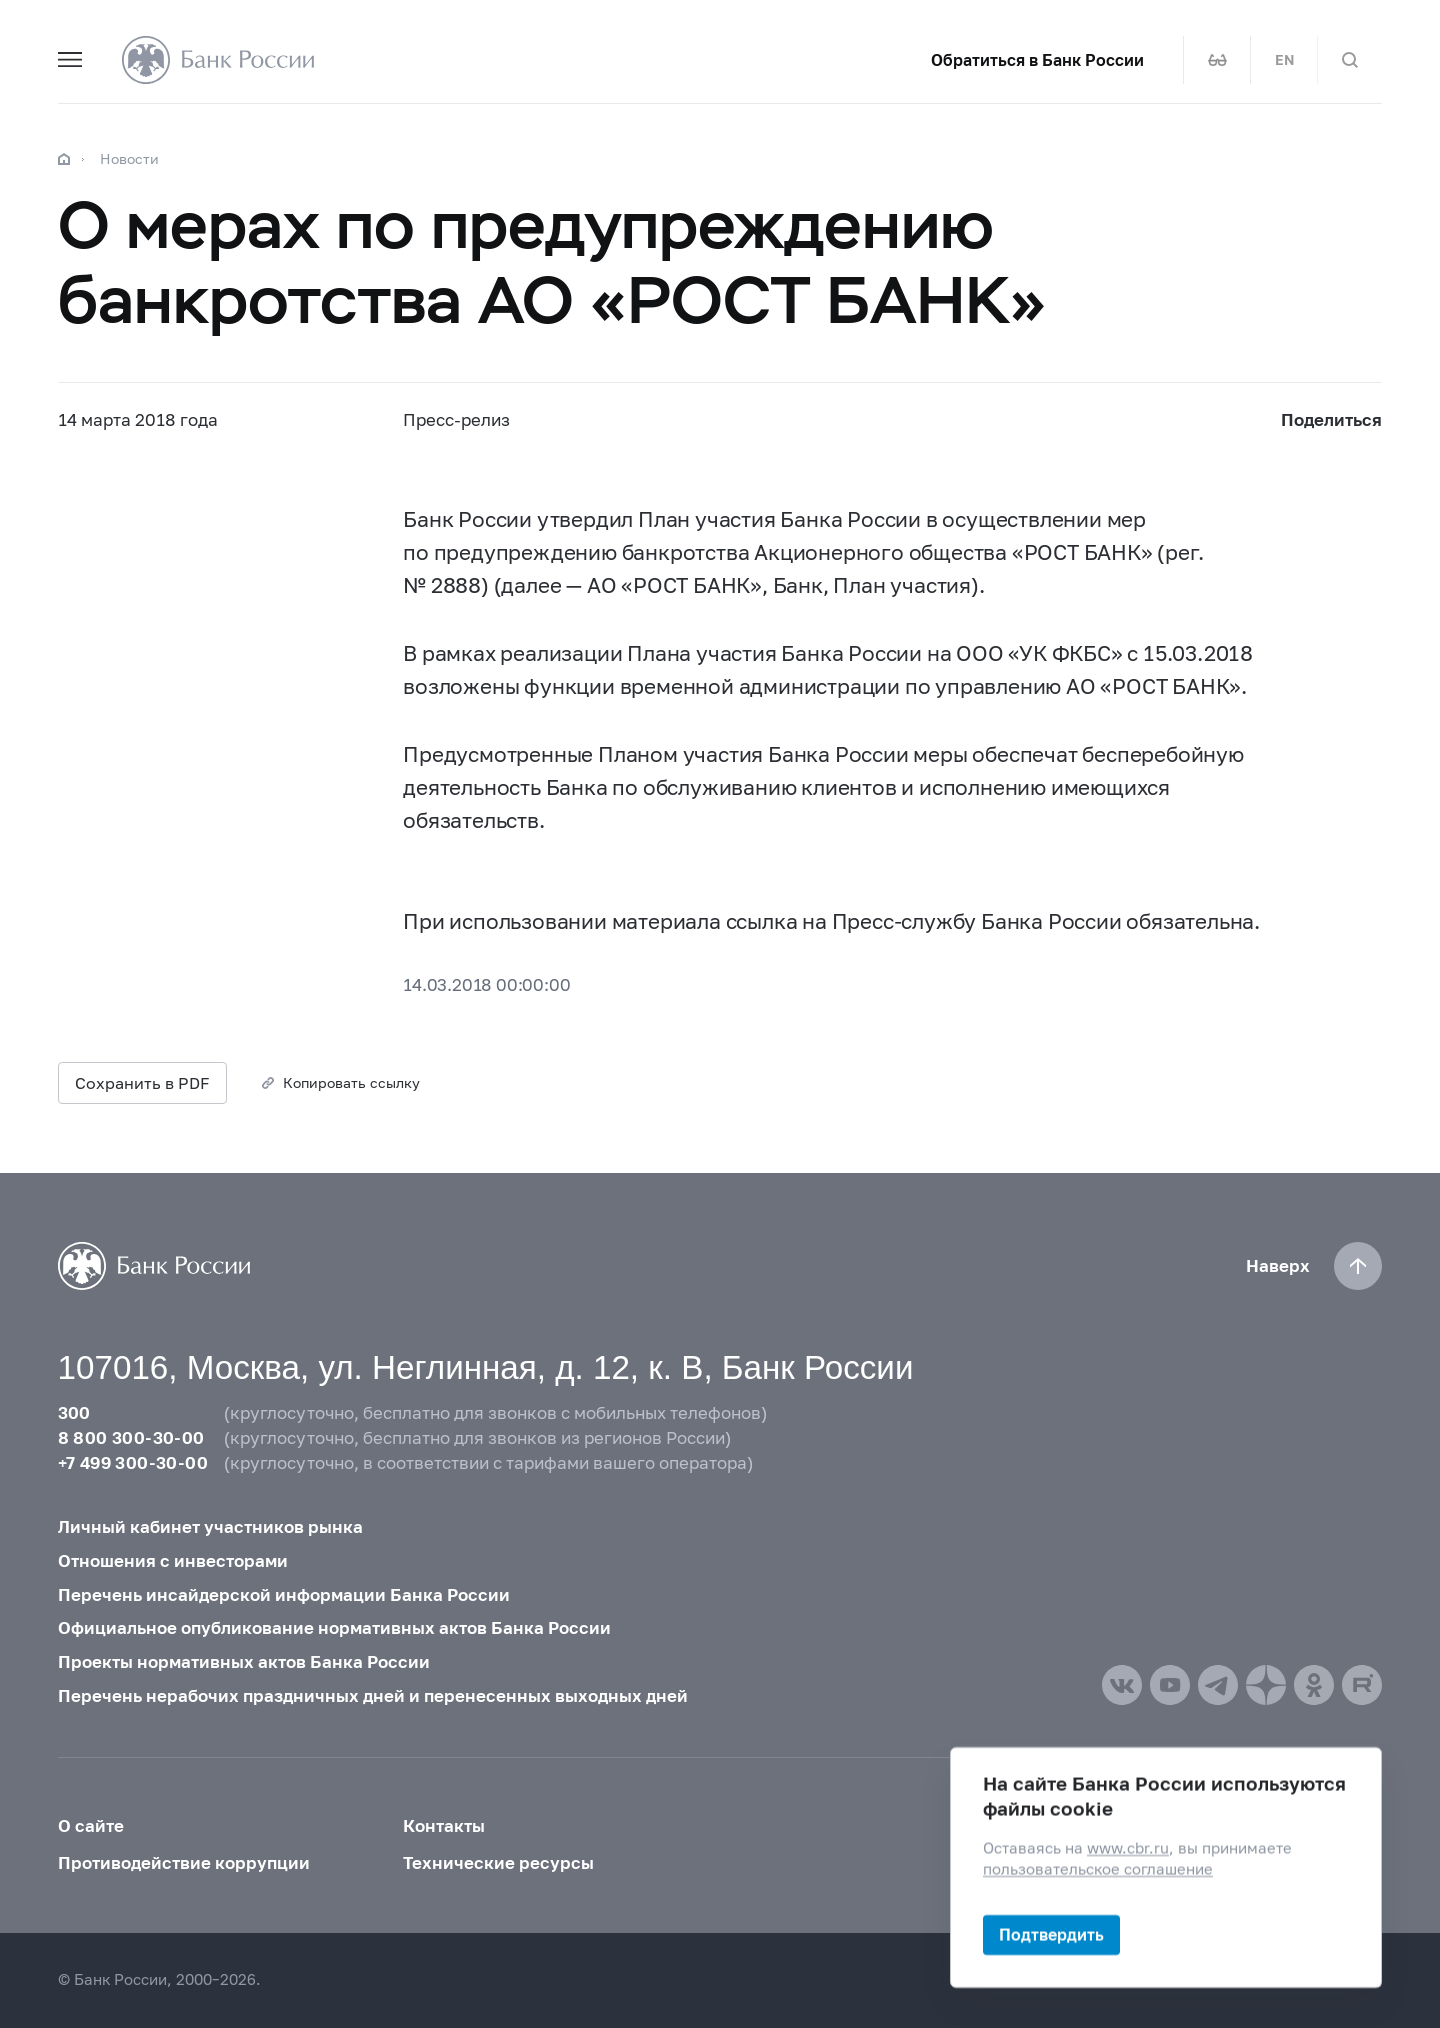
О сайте (91, 1826)
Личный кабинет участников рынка (210, 1527)
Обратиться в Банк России (1037, 60)
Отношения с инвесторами (173, 1561)
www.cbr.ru (1128, 1848)
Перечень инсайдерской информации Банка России (284, 1595)
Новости (129, 158)
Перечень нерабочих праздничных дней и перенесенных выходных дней (373, 1696)
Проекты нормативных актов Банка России (244, 1662)
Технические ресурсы (498, 1863)
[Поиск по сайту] (1350, 60)
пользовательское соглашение (1098, 1869)
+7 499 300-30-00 (133, 1463)
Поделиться (1331, 420)
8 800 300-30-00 (131, 1438)
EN (1284, 60)
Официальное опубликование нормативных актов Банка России (334, 1628)
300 (74, 1413)
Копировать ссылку (351, 1082)
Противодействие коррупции (184, 1863)
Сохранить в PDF (142, 1082)
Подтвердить (1051, 1934)
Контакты (444, 1826)
